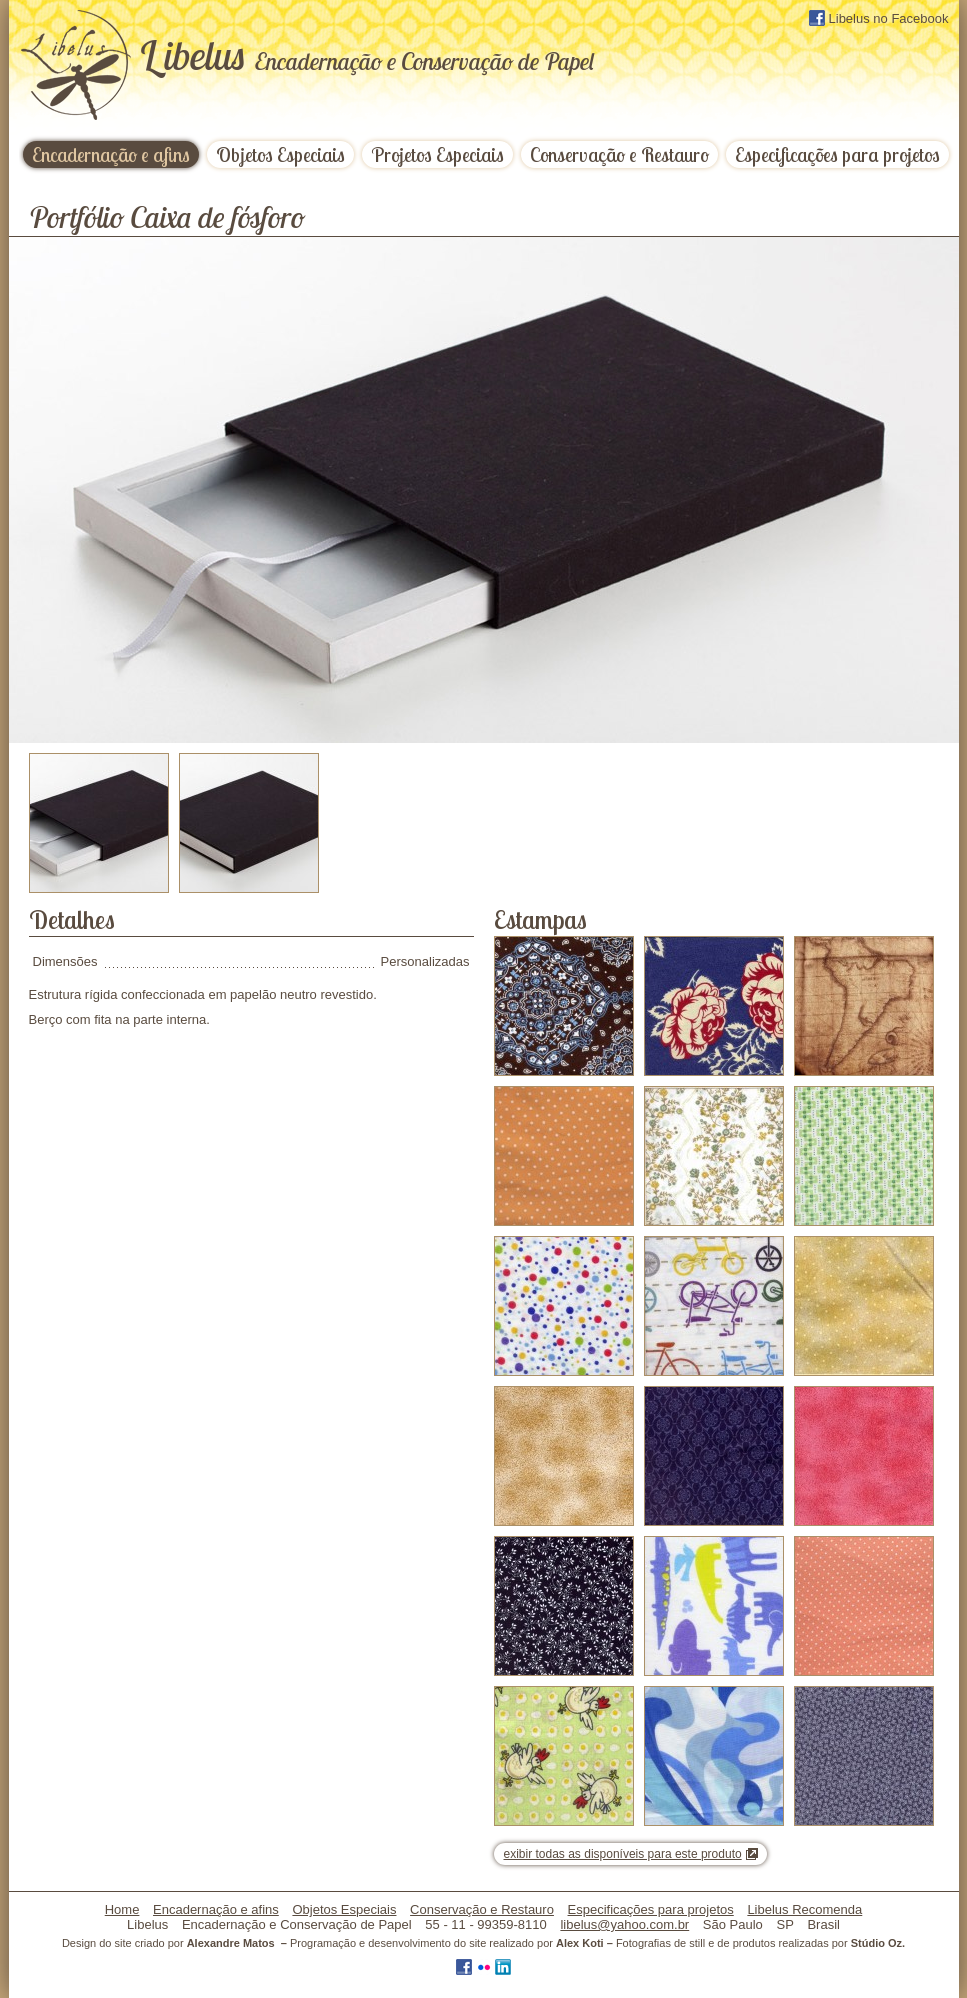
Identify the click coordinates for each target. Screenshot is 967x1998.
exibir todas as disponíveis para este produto (623, 1854)
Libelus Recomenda (804, 1909)
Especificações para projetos (837, 154)
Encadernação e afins (111, 154)
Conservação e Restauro (619, 154)
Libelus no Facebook (879, 18)
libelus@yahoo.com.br (624, 1924)
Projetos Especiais (437, 154)
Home (122, 1909)
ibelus (366, 55)
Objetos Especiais (280, 154)
